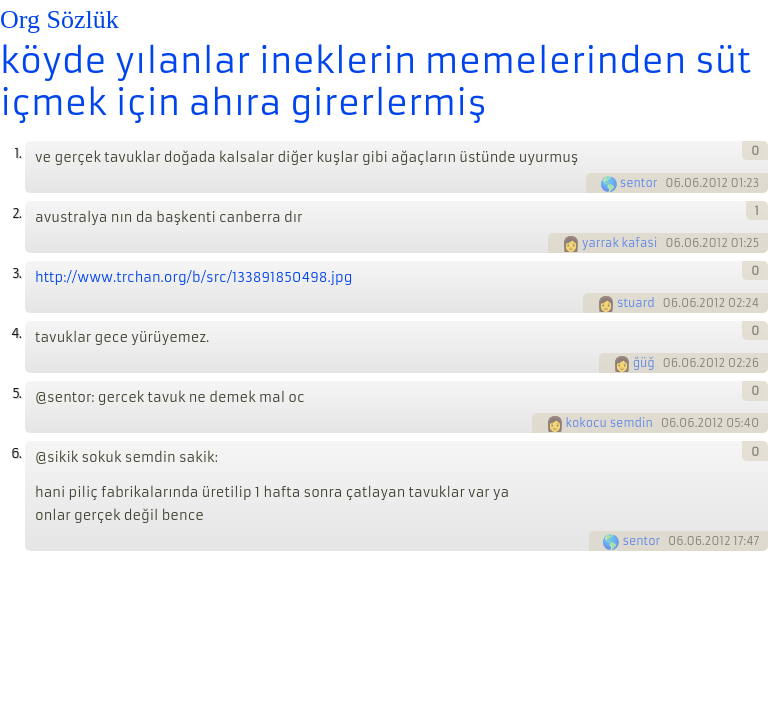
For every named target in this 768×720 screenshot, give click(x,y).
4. (16, 333)
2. (16, 213)
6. (16, 453)
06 (673, 183)
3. (16, 273)
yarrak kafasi (619, 243)
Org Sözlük (59, 19)
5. (16, 393)
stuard (636, 303)
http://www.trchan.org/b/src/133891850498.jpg (193, 277)
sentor (639, 183)
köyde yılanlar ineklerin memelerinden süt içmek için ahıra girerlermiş (375, 82)
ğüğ (644, 363)
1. (17, 153)
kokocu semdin (609, 423)
